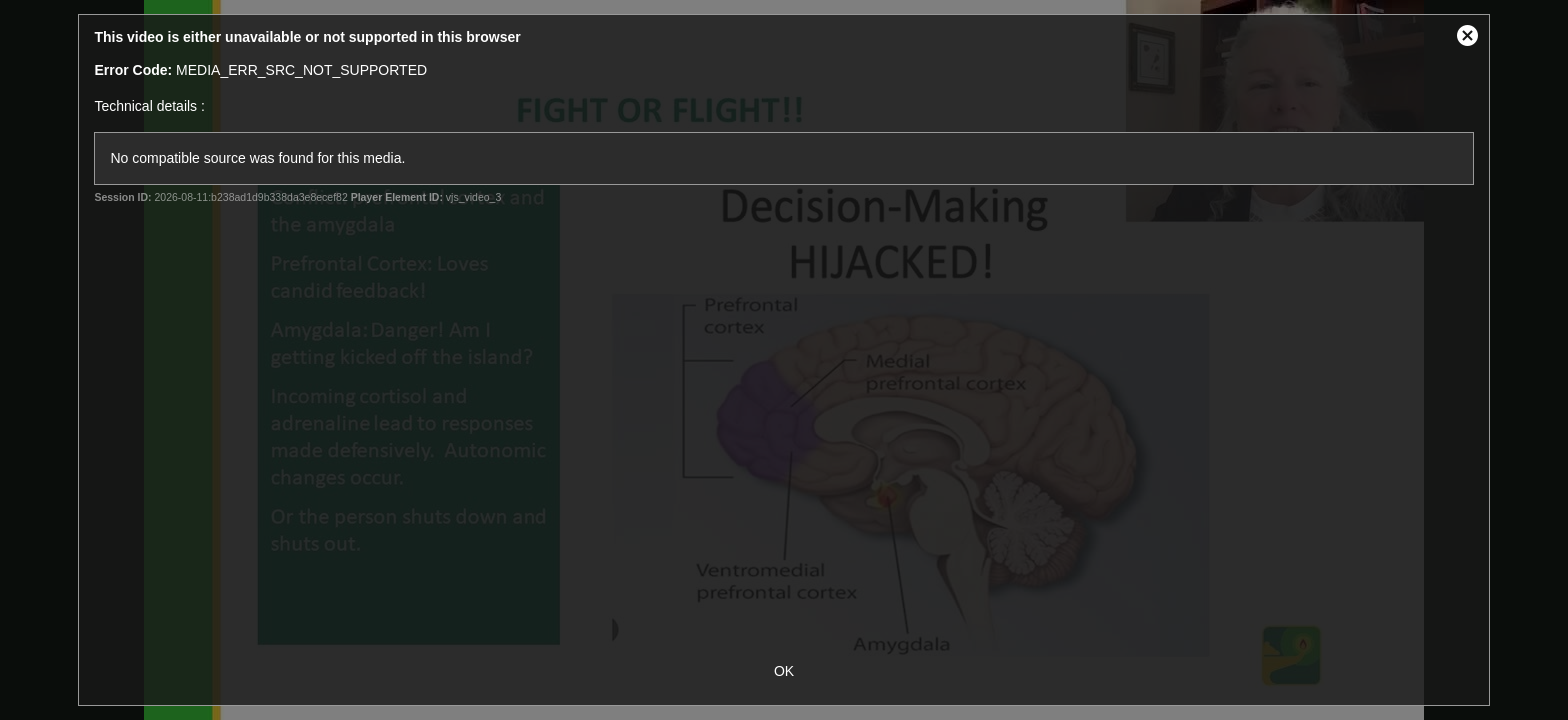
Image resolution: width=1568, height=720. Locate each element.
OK (784, 671)
